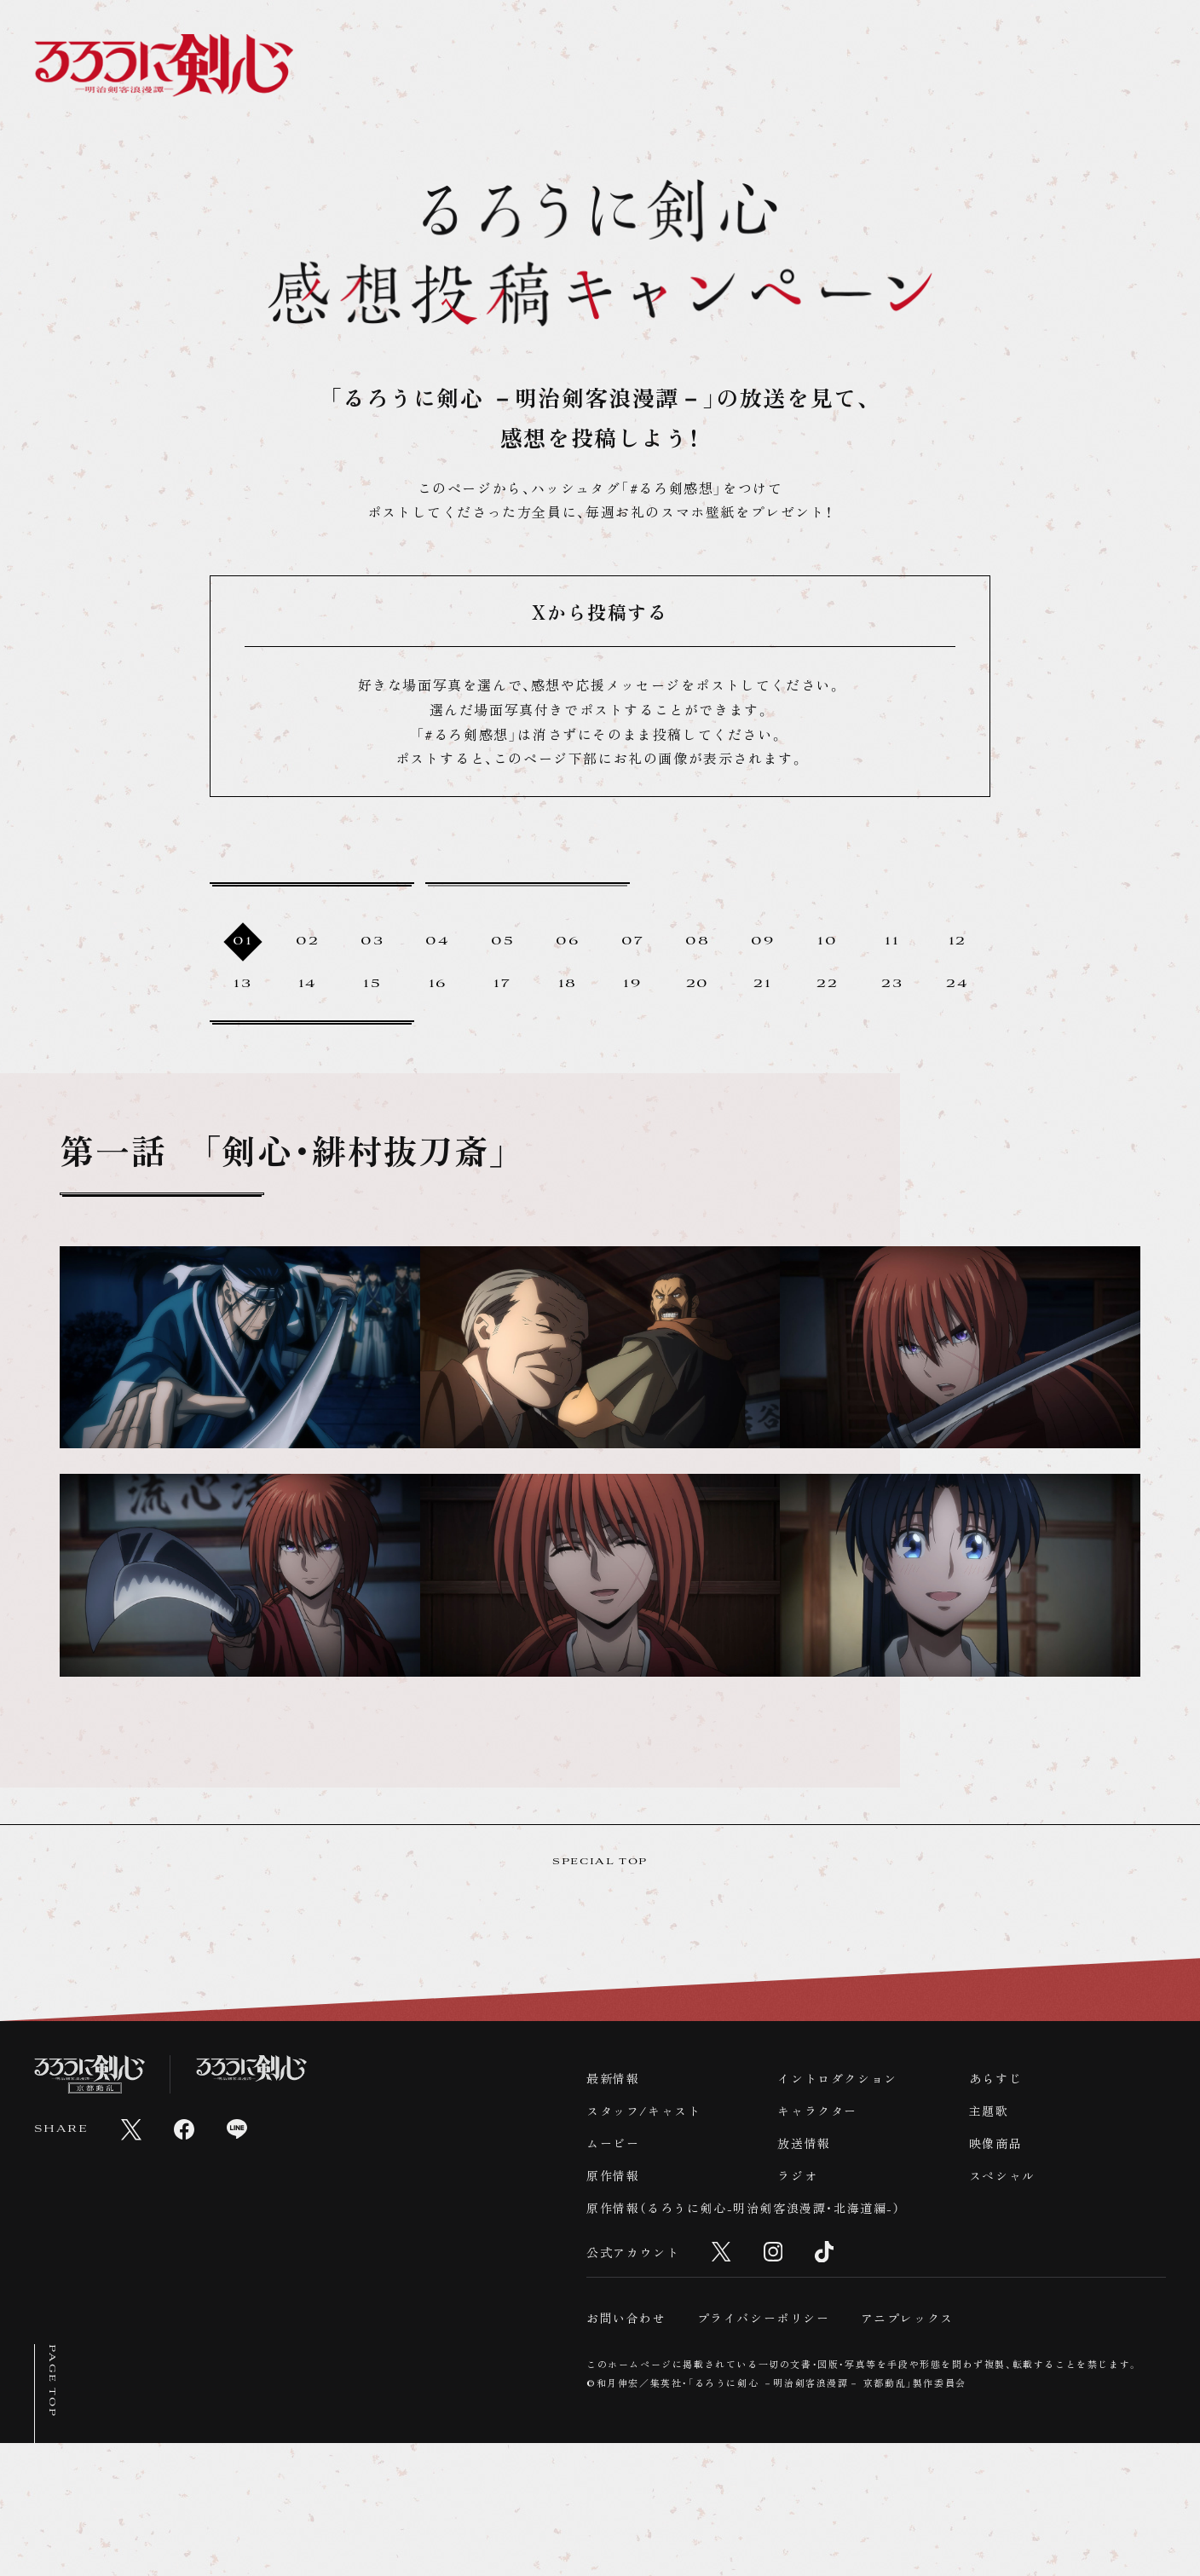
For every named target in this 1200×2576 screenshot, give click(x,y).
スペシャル (1002, 2307)
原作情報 (612, 2307)
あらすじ (995, 2210)
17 (502, 1029)
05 (502, 986)
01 (242, 986)
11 (892, 986)
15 (372, 1029)
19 (632, 1029)
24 (957, 1029)
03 (372, 986)
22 (827, 1029)
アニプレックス (907, 2450)
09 (762, 986)
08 (697, 986)
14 (307, 1029)
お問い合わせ (626, 2450)
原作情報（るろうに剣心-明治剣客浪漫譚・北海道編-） (743, 2339)
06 (567, 986)
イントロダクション (837, 2210)
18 (567, 1029)
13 (242, 1029)
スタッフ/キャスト (643, 2242)
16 (438, 1029)
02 (307, 986)
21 (762, 1029)
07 (632, 986)
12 (957, 986)
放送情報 (803, 2275)
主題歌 (989, 2242)
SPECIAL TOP (600, 1994)
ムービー (612, 2275)
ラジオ (797, 2307)
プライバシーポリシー (763, 2450)
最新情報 (612, 2210)
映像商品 (995, 2275)
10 (827, 986)
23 (892, 1029)
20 (697, 1029)
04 (437, 986)
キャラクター (817, 2242)
